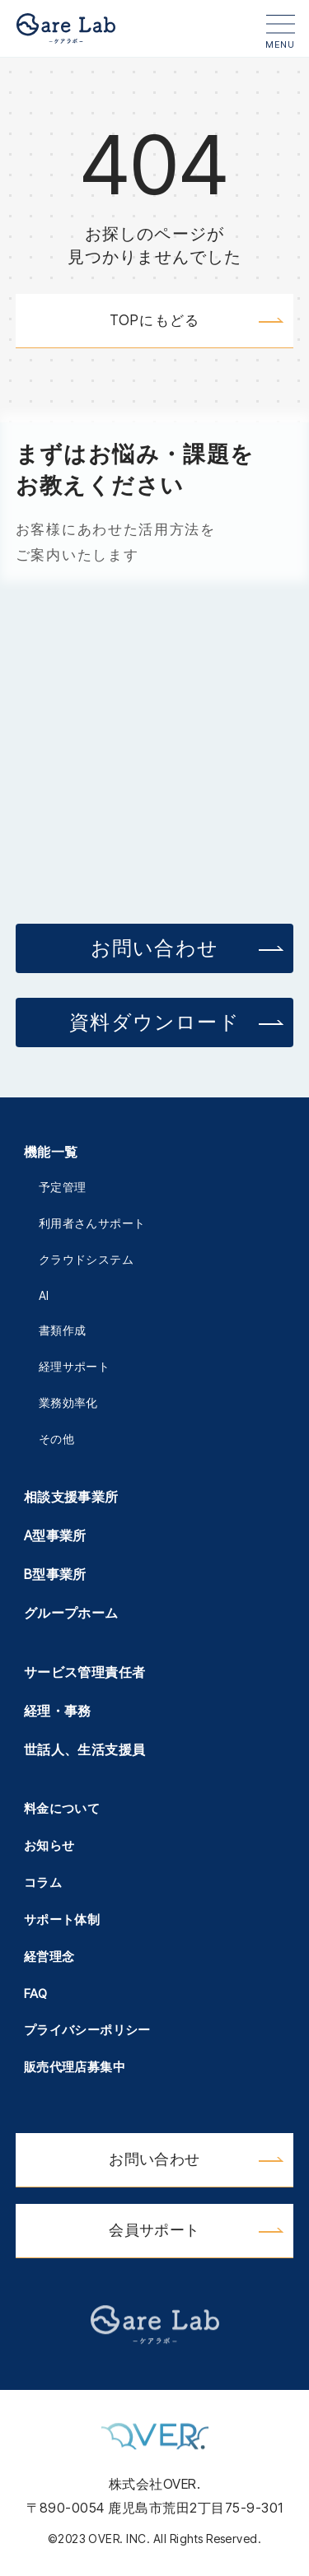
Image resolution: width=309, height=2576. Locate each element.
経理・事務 (57, 1711)
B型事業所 (55, 1574)
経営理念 (49, 1956)
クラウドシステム (86, 1259)
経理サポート (74, 1366)
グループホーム (71, 1613)
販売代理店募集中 (74, 2067)
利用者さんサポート (92, 1223)
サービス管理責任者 (85, 1672)
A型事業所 (55, 1535)
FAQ (35, 1993)
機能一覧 (51, 1152)
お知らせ (49, 1845)
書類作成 (63, 1330)
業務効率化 (68, 1402)
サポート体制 (62, 1919)
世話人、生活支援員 (85, 1749)
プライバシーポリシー (87, 2030)
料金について (62, 1808)
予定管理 (63, 1187)
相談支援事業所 (71, 1496)
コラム (43, 1882)
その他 (56, 1439)
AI (44, 1295)
